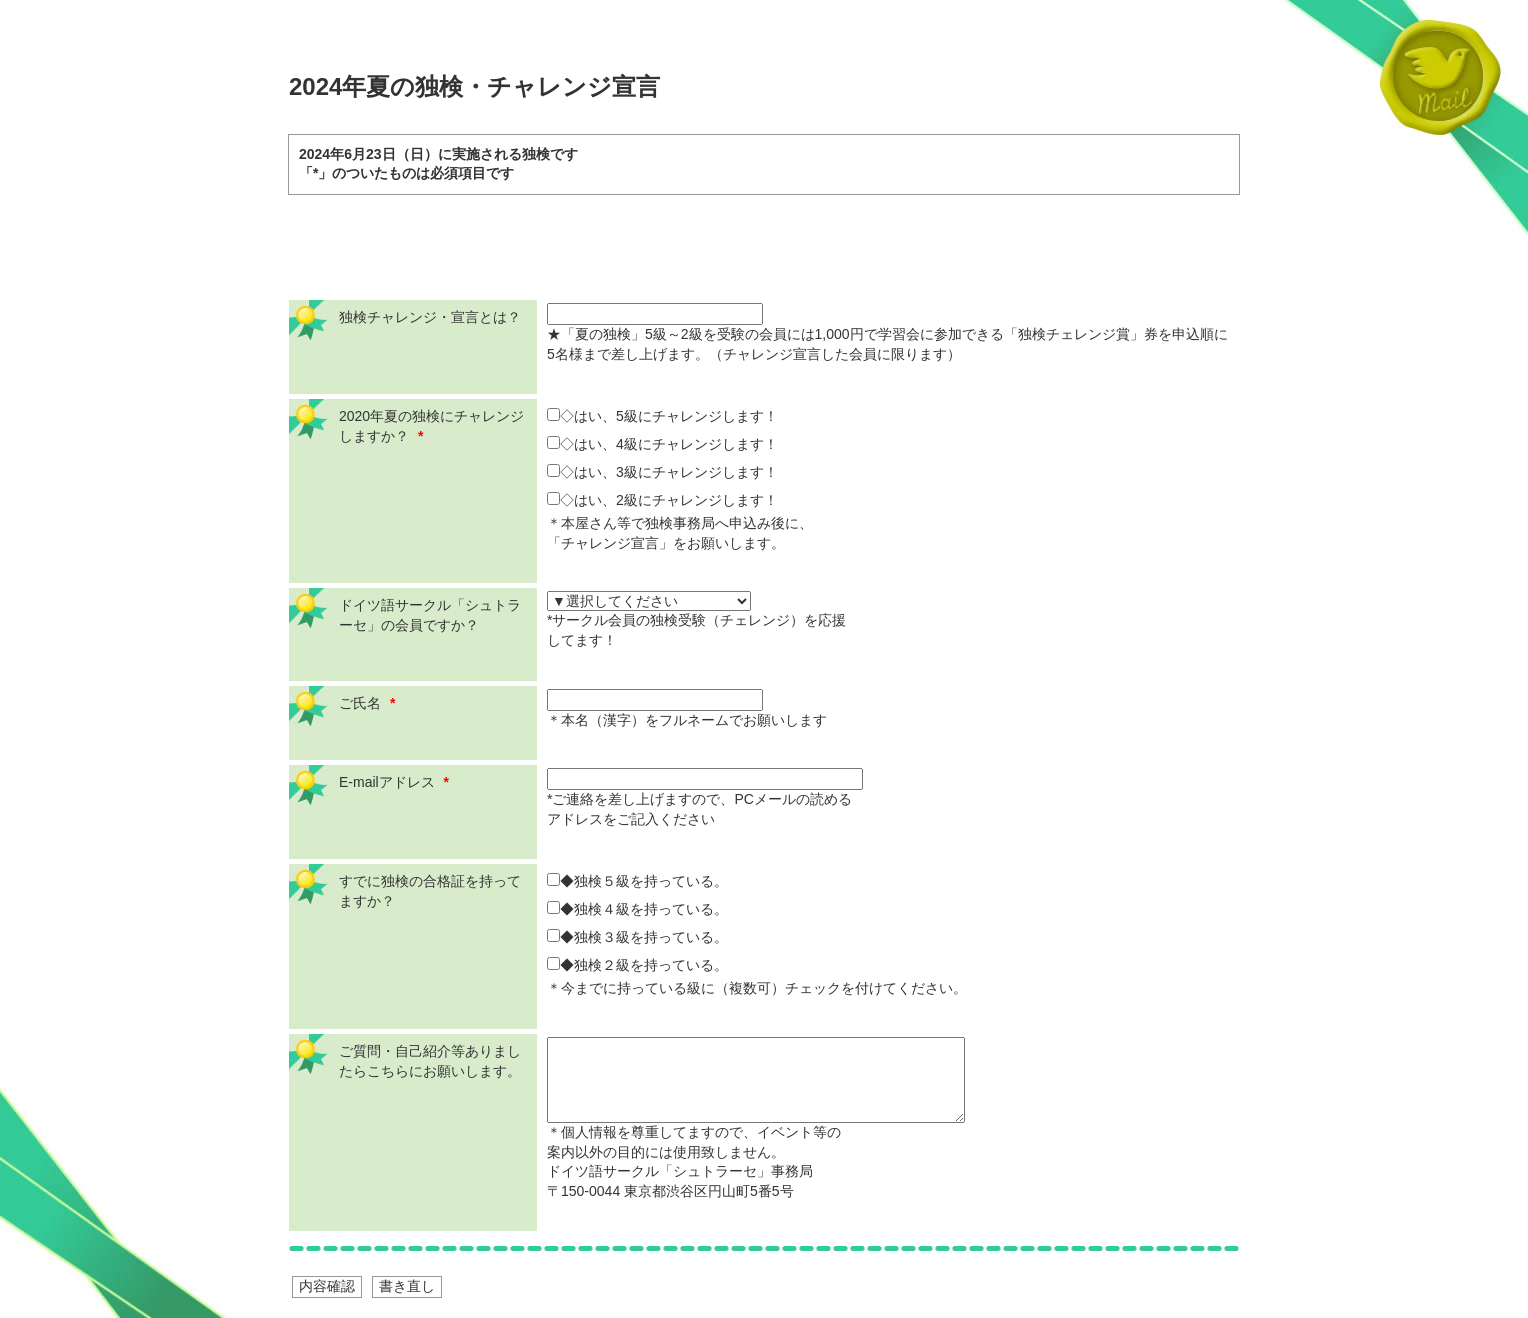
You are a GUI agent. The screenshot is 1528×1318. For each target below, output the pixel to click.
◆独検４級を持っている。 (637, 909)
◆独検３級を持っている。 (637, 937)
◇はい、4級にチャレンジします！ (662, 444)
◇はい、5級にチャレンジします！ (662, 416)
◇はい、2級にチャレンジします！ (662, 500)
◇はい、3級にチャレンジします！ (662, 472)
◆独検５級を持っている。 (637, 881)
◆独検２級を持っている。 (637, 965)
